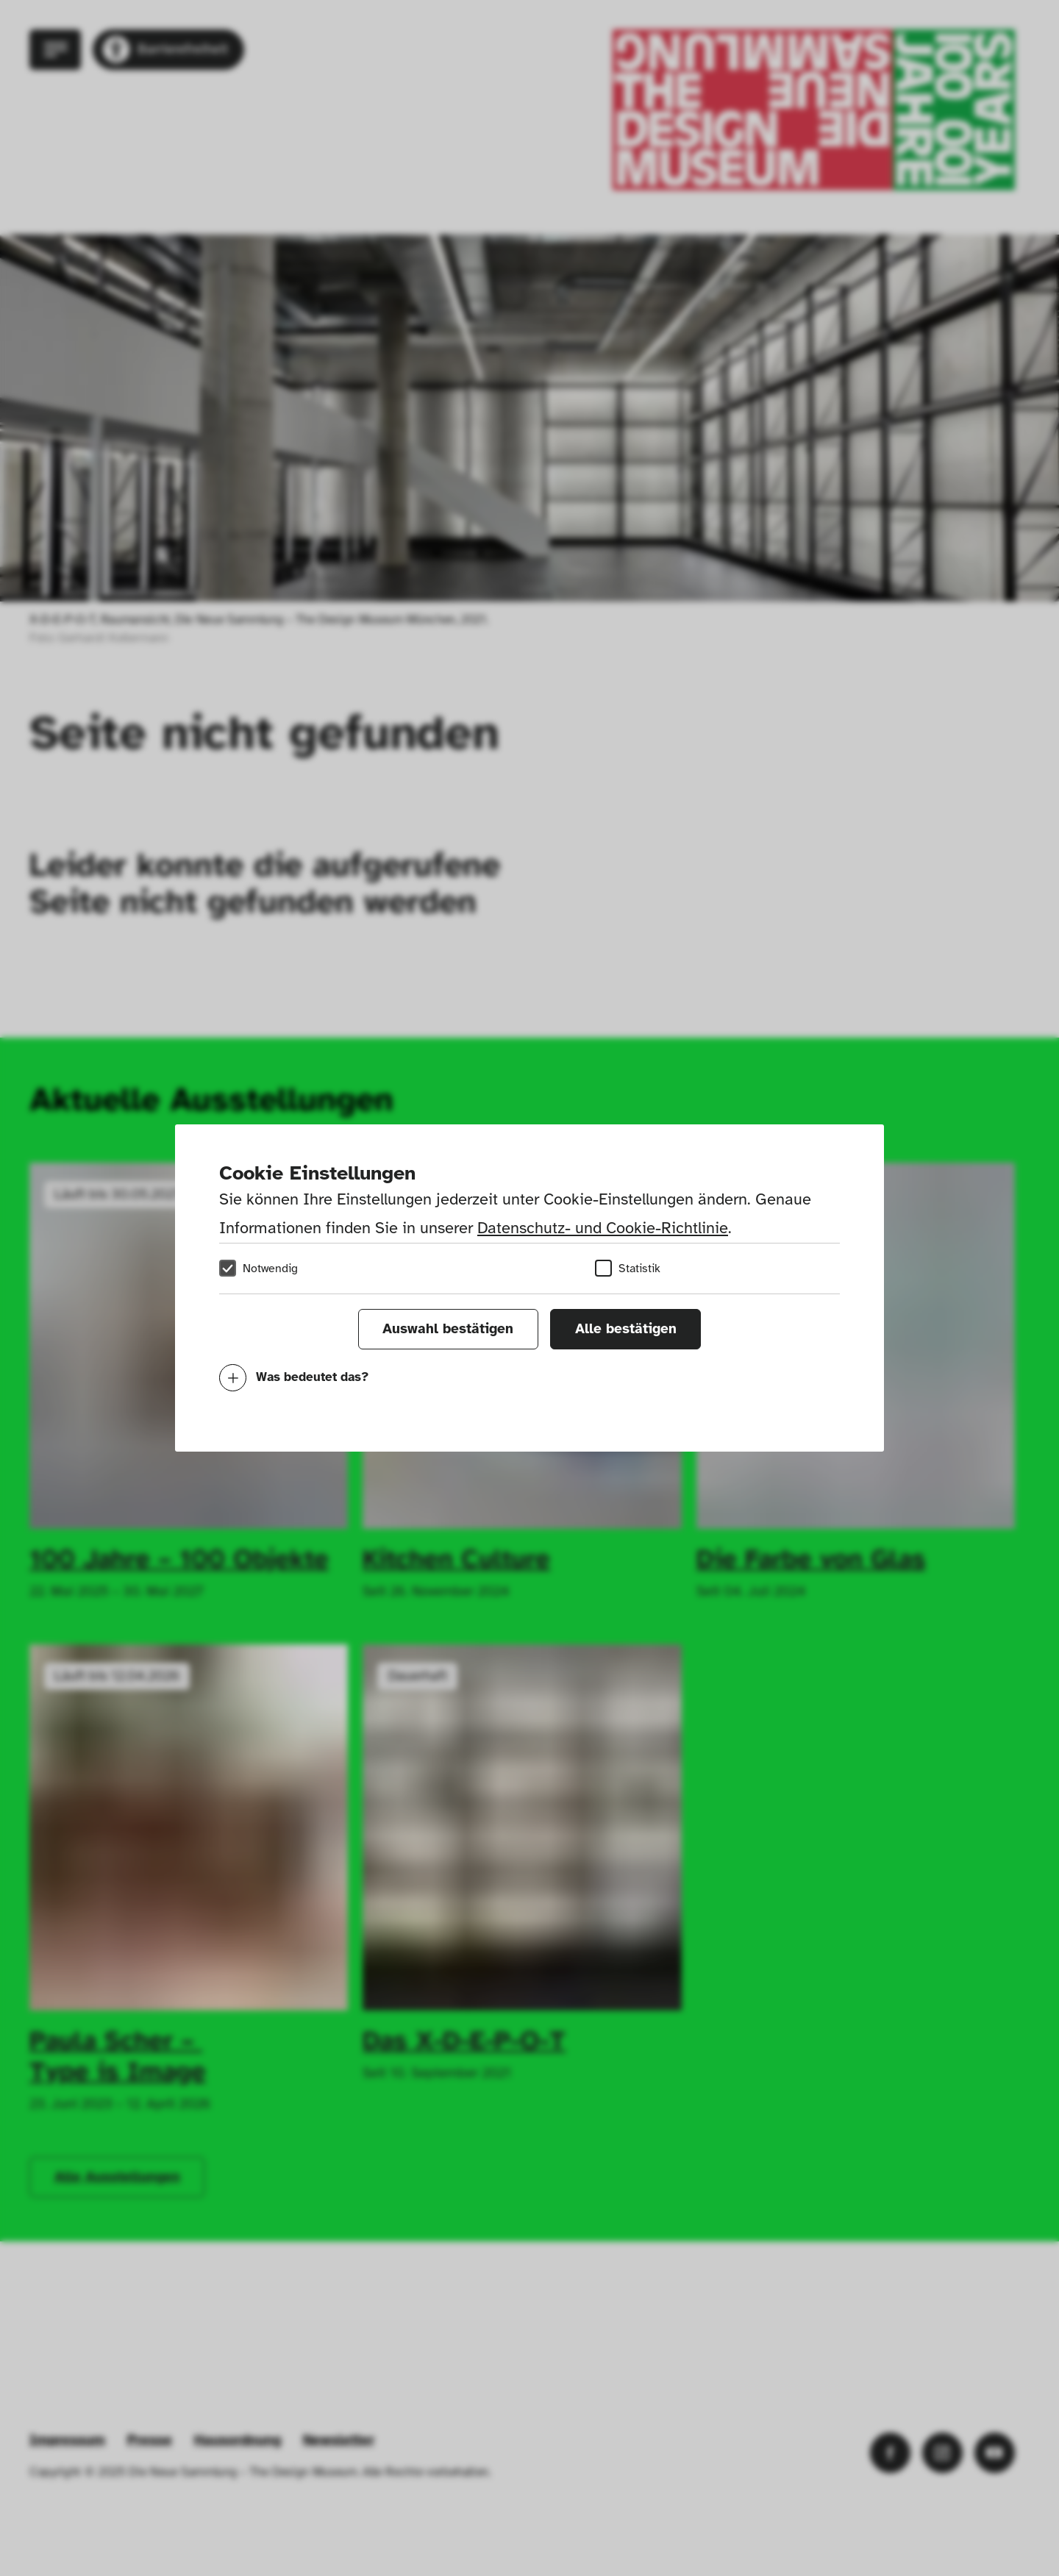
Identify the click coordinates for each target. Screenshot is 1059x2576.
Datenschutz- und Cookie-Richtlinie (602, 1228)
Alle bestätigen (626, 1329)
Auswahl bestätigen (447, 1329)
